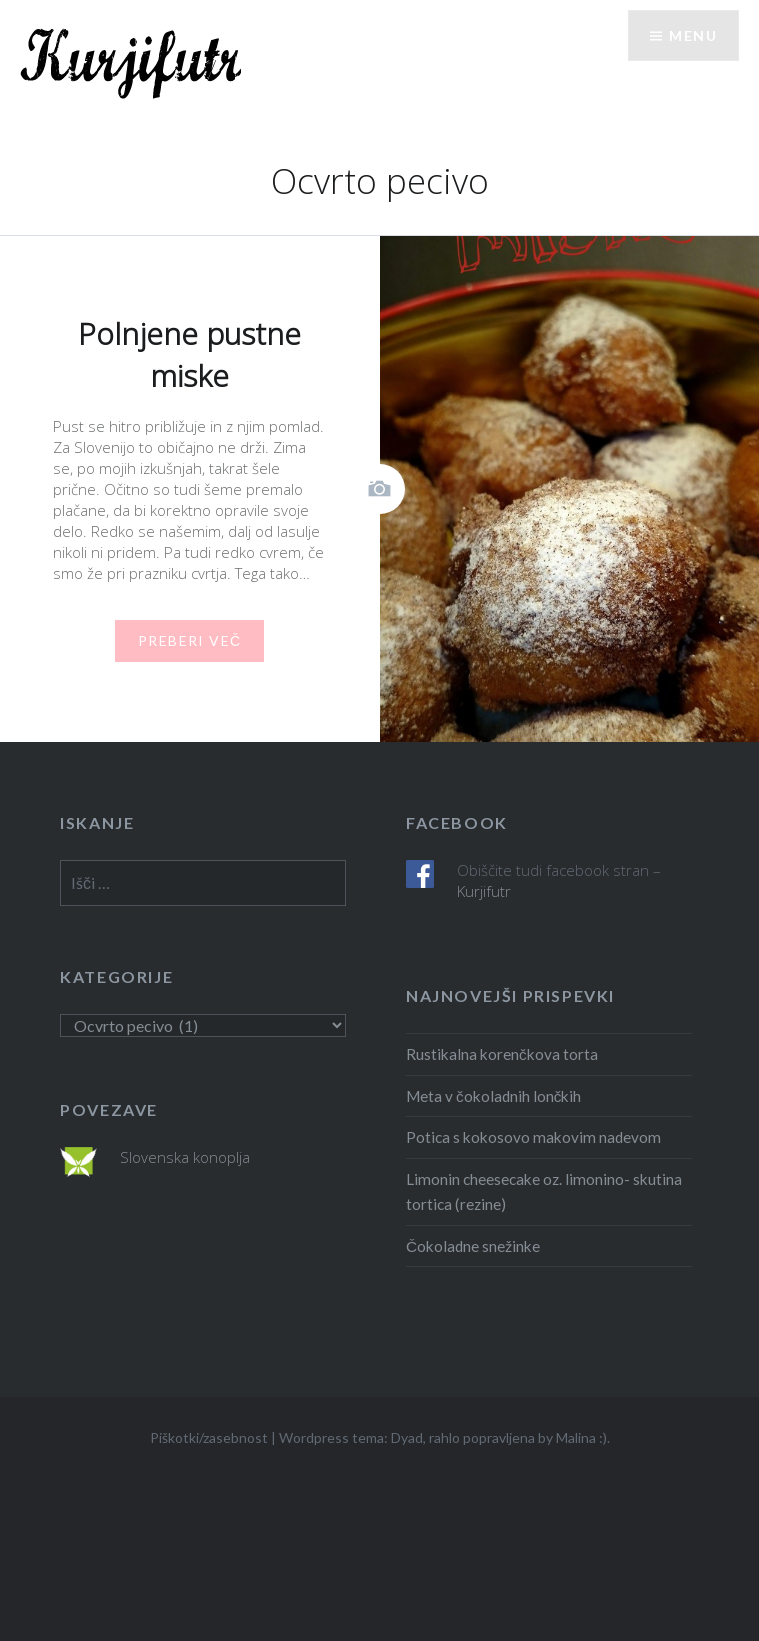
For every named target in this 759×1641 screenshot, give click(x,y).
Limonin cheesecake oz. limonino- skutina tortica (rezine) (544, 1191)
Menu (693, 35)
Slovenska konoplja (185, 1157)
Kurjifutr (484, 891)
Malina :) (581, 1437)
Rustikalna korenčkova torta (502, 1054)
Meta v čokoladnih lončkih (493, 1096)
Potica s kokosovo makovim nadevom (533, 1137)
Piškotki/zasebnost (209, 1437)
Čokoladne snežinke (473, 1246)
